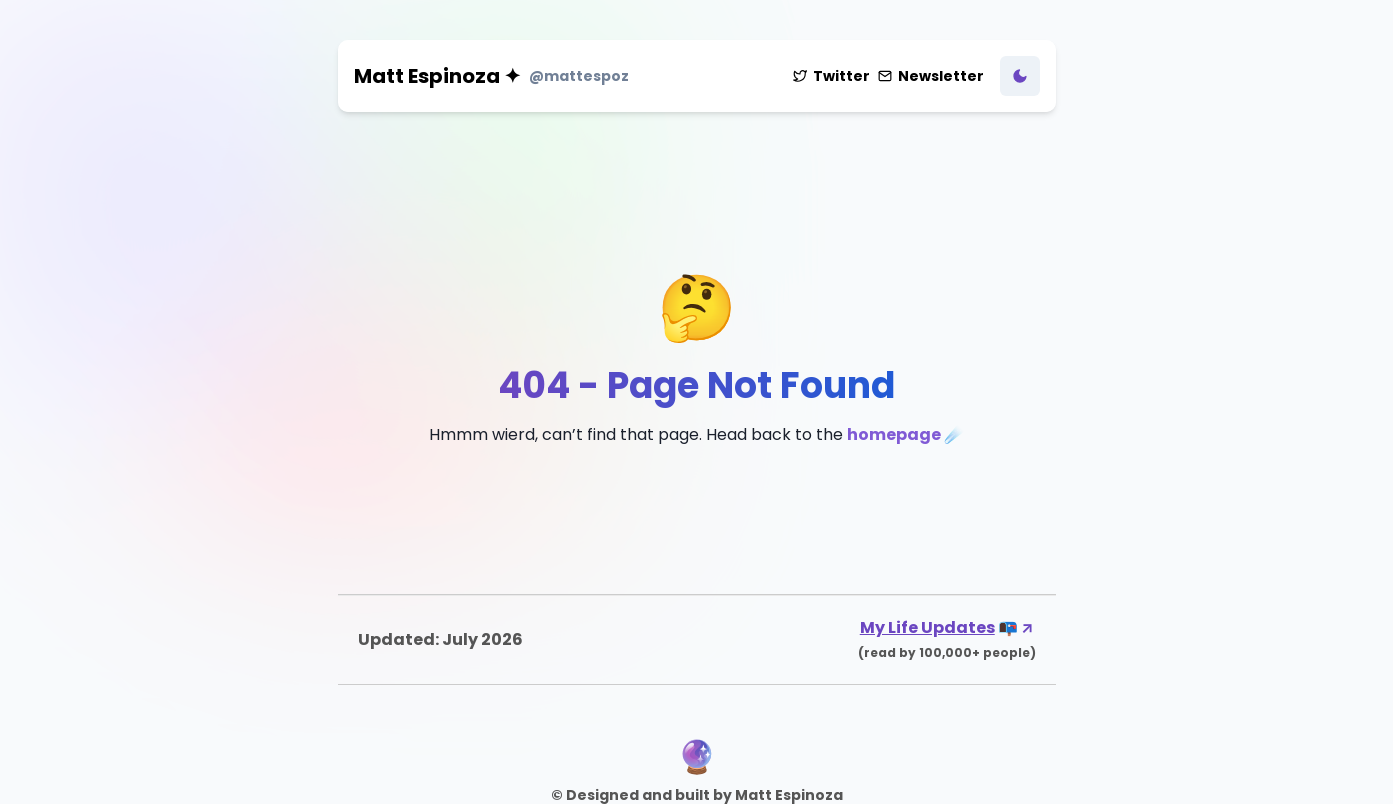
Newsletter (931, 76)
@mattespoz (579, 76)
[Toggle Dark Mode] (1020, 76)
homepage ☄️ (905, 434)
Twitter (831, 76)
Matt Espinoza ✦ (437, 76)
